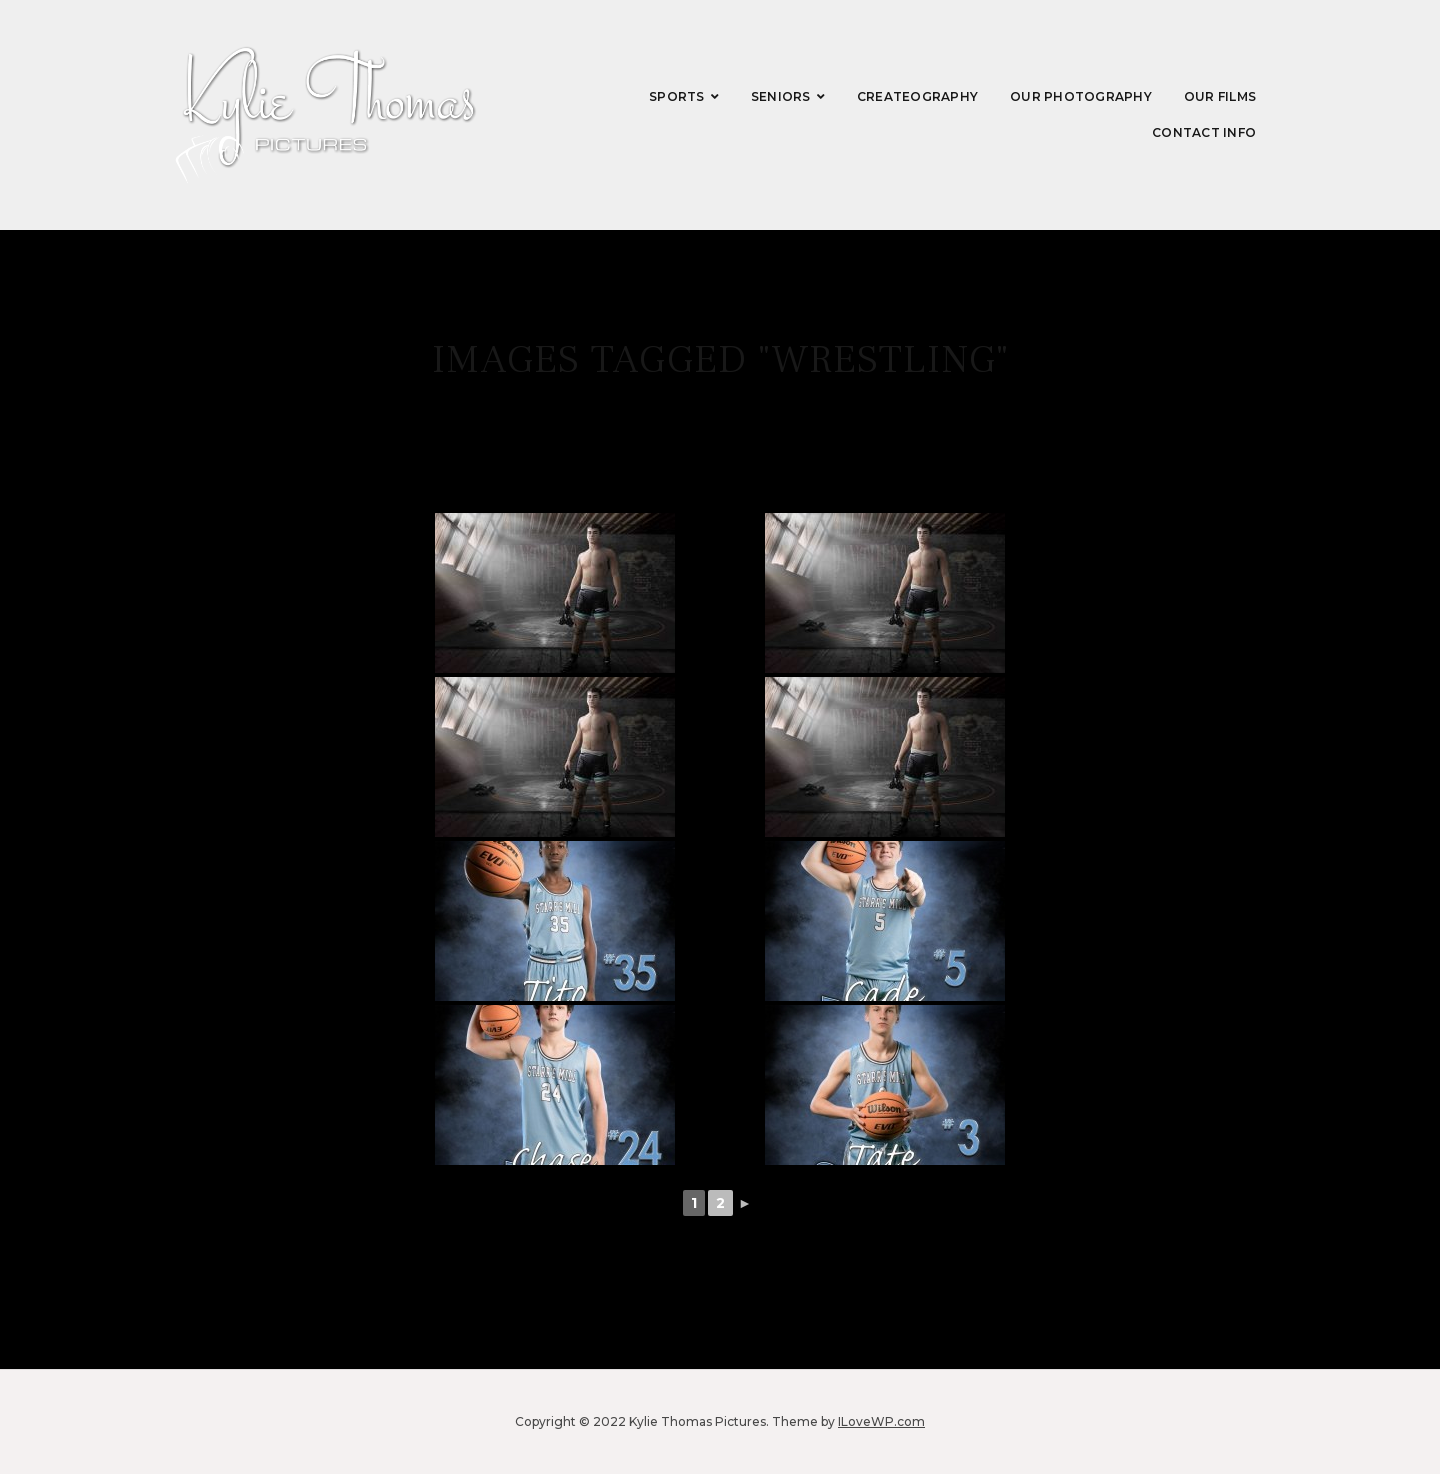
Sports (677, 96)
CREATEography (917, 96)
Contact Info (1204, 132)
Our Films (1220, 96)
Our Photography (1081, 96)
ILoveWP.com (881, 1421)
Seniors (781, 96)
